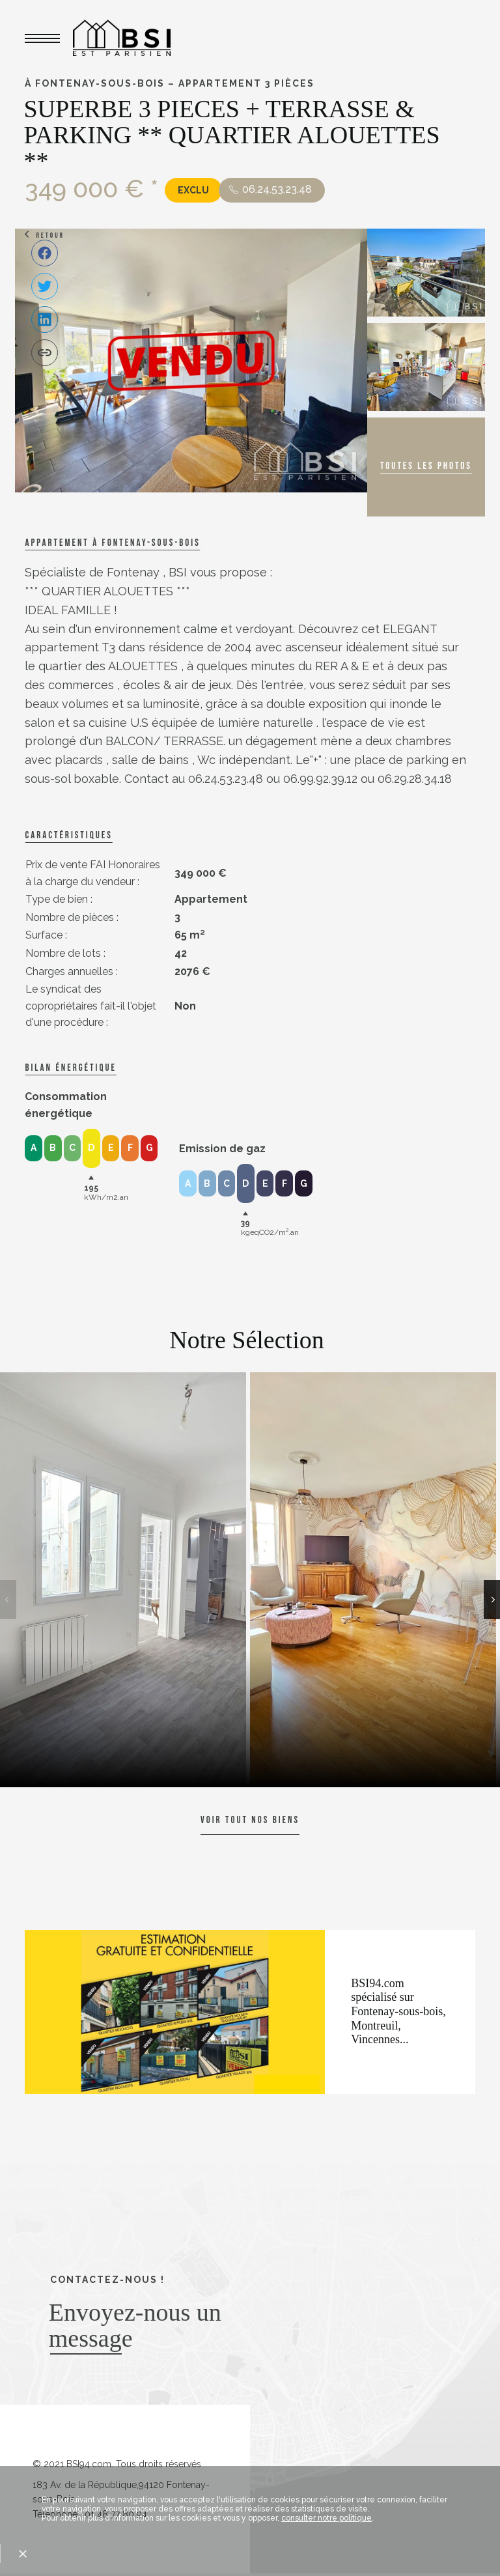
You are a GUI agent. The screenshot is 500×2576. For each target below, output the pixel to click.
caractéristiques (68, 835)
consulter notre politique (326, 2518)
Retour (50, 235)
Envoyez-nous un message (135, 2325)
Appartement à (112, 543)
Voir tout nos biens (250, 1820)
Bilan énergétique (70, 1068)
